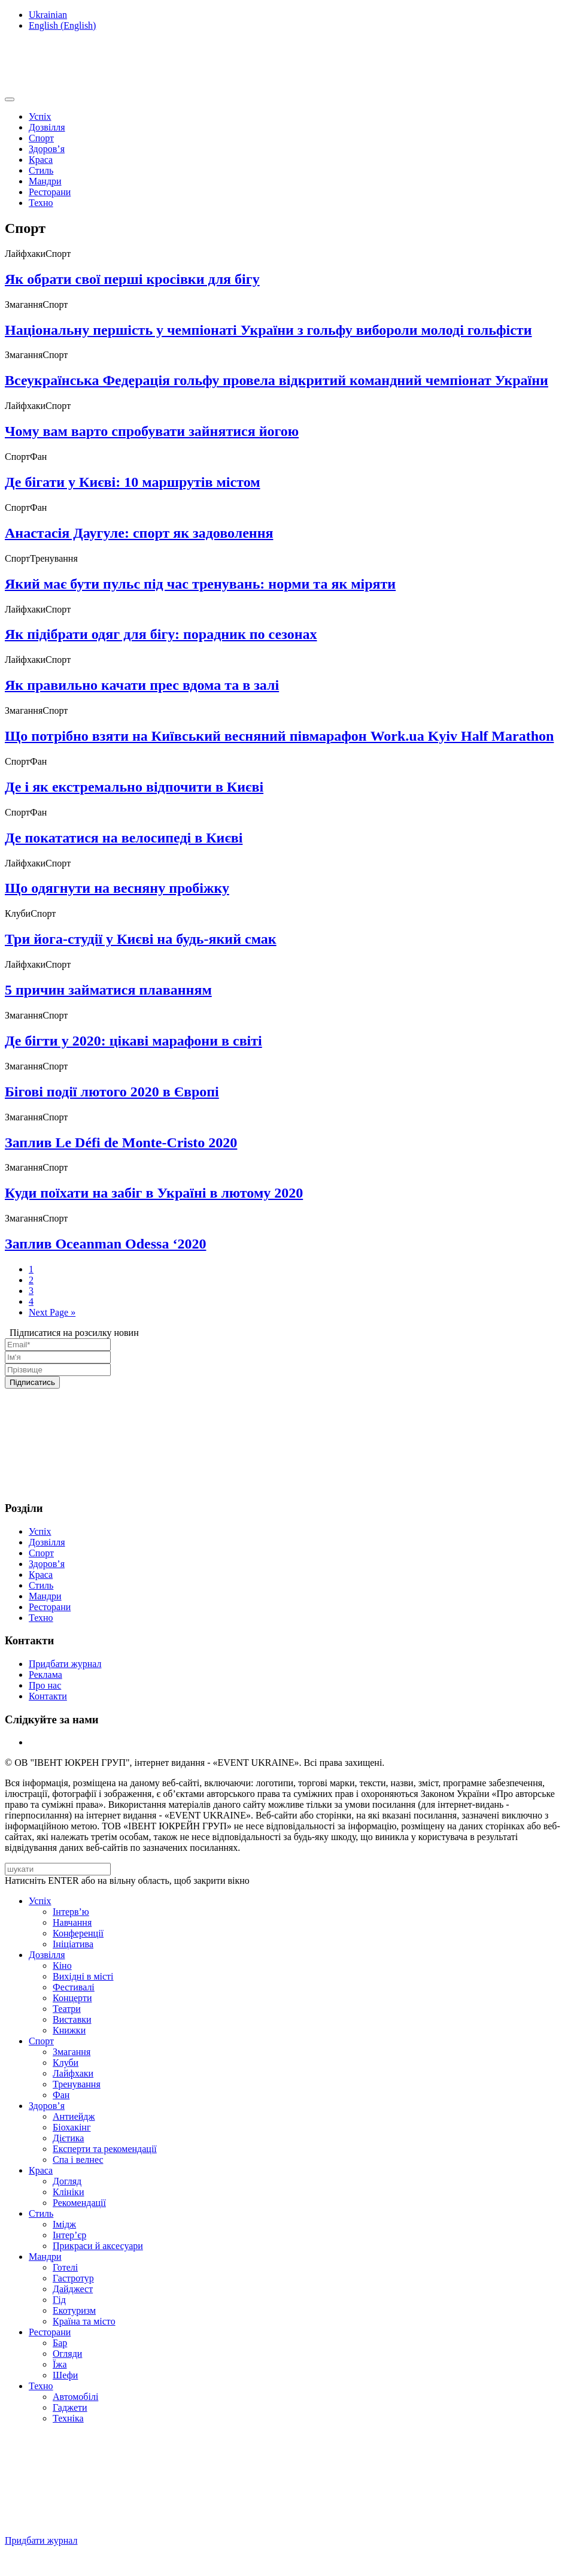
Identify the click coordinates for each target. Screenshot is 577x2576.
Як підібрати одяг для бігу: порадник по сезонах (161, 634)
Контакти (48, 1696)
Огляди (67, 2353)
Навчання (72, 1922)
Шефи (65, 2375)
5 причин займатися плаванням (108, 990)
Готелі (65, 2267)
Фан (61, 2095)
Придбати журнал (65, 1664)
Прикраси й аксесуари (98, 2246)
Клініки (68, 2192)
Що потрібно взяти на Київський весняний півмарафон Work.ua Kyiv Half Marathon (279, 736)
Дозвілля (47, 127)
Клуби (65, 2062)
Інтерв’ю (71, 1912)
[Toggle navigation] (9, 99)
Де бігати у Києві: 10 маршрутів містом (132, 482)
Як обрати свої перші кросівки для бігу (132, 279)
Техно (41, 203)
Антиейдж (74, 2116)
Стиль (41, 170)
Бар (60, 2343)
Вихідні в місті (83, 1976)
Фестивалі (74, 1987)
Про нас (45, 1685)
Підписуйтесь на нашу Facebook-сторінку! (94, 2561)
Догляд (67, 2181)
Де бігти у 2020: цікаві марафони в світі (133, 1040)
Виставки (72, 2019)
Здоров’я (47, 149)
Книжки (69, 2030)
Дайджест (73, 2289)
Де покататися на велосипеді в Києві (123, 837)
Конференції (78, 1933)
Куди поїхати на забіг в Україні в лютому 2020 (154, 1193)
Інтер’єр (69, 2235)
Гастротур (73, 2278)
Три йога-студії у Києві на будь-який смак (141, 939)
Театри (67, 2009)
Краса (41, 159)
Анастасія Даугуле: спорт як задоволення (139, 533)
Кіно (62, 1965)
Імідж (64, 2224)
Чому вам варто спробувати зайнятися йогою (152, 431)
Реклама (45, 1674)
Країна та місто (84, 2321)
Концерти (72, 1998)
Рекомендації (79, 2203)
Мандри (45, 181)
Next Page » (52, 1312)
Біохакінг (71, 2127)
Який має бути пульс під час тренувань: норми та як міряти (200, 584)
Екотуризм (74, 2310)
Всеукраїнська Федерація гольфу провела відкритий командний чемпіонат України (276, 380)
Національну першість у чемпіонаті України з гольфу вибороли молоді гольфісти (268, 330)
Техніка (68, 2418)
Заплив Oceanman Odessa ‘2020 (105, 1243)
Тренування (77, 2084)
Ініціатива (73, 1944)
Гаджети (70, 2407)
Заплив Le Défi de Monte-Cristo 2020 (121, 1142)
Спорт (41, 138)
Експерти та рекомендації (105, 2149)
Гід (59, 2300)
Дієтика (68, 2138)
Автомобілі (75, 2397)
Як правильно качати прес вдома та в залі (142, 685)
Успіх (40, 116)
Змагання (71, 2052)
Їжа (59, 2364)
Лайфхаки (73, 2073)
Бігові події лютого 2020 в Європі (112, 1091)
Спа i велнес (78, 2159)
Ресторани (50, 192)
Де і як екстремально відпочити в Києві (134, 787)
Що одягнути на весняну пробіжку (117, 888)
